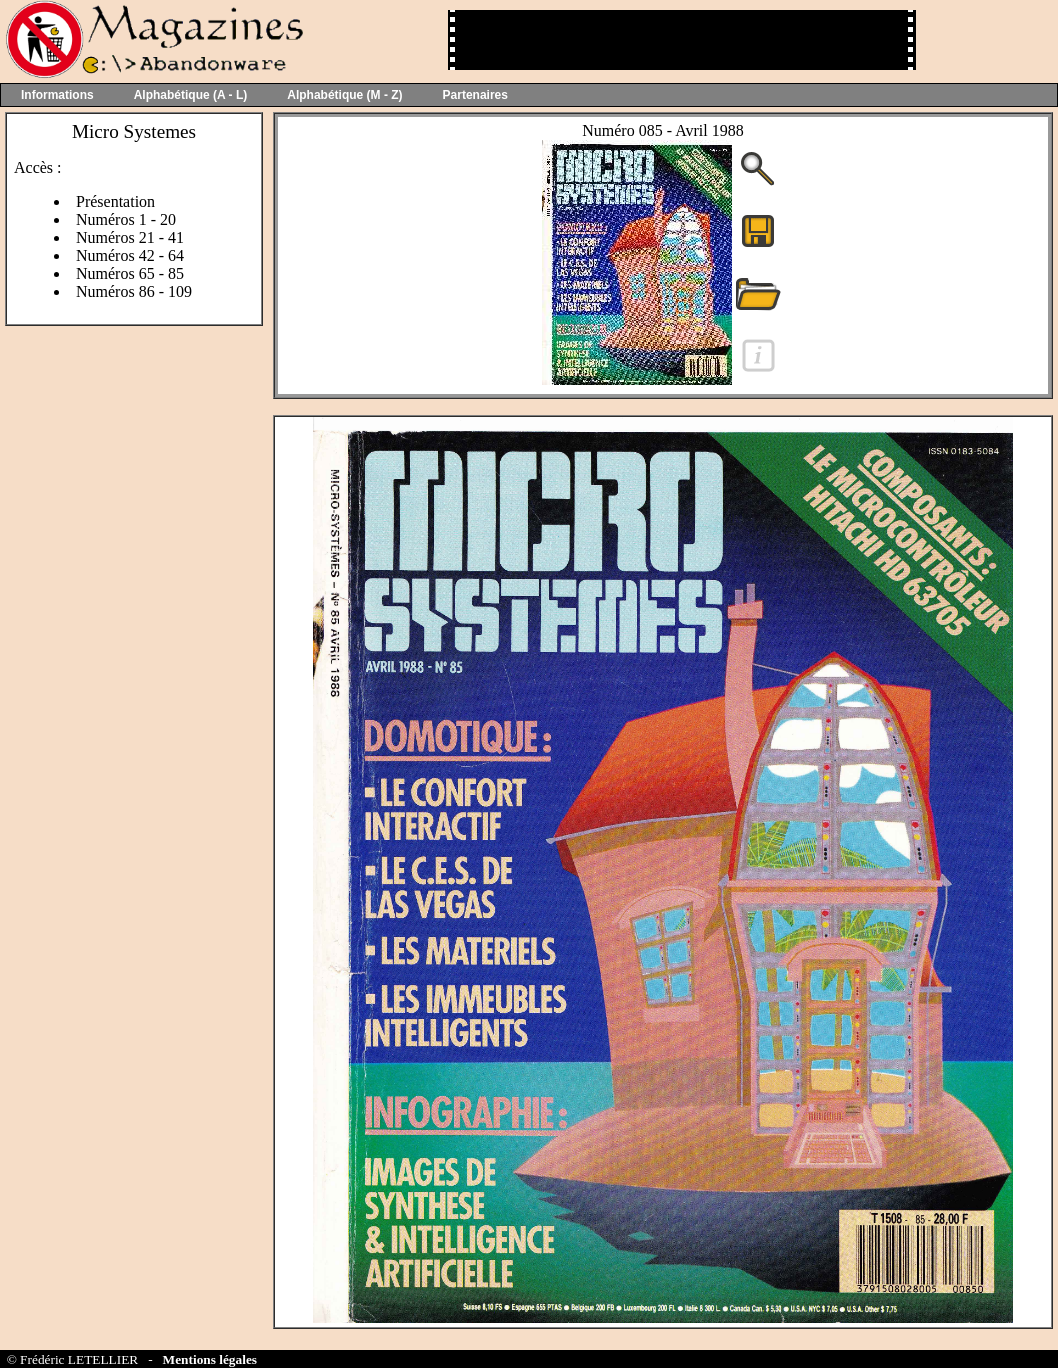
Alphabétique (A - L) (191, 95)
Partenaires (475, 95)
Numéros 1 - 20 (126, 219)
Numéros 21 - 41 (130, 237)
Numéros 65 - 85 (130, 273)
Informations (57, 95)
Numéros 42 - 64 (130, 255)
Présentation (115, 201)
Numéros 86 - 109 (134, 291)
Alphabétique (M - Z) (344, 95)
